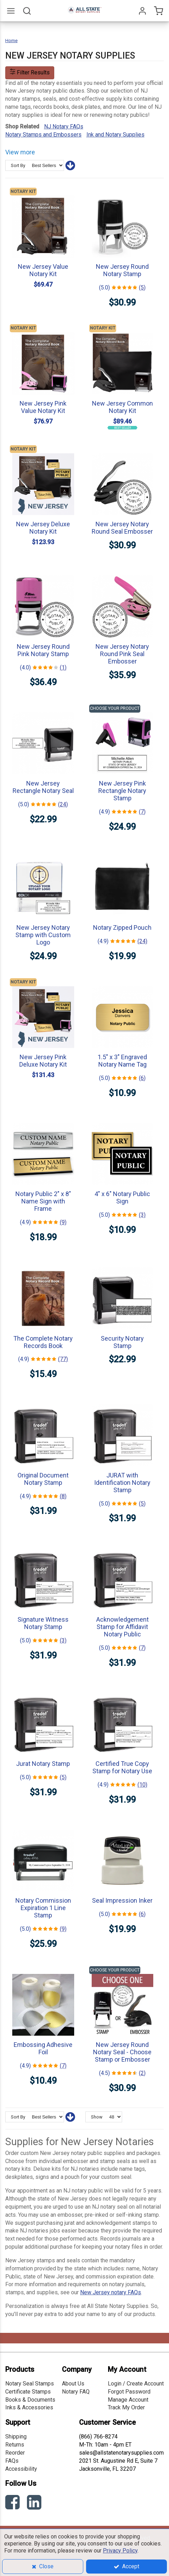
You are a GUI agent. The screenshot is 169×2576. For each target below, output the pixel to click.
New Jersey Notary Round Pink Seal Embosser (122, 654)
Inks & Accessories (29, 2407)
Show (97, 2117)
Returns (14, 2444)
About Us (73, 2383)
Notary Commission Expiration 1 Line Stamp (43, 1908)
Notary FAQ (76, 2391)
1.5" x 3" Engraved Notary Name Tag (122, 1060)
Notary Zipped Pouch (122, 927)
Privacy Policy (120, 2550)
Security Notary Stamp (122, 1342)
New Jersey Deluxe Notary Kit (43, 527)
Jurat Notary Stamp (43, 1763)
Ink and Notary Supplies (115, 134)
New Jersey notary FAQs (110, 2292)
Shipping (16, 2436)
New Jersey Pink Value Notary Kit (43, 407)
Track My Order (126, 2407)
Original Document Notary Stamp (43, 1478)
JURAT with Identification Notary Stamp (122, 1482)
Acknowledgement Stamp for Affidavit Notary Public (122, 1627)
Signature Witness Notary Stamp (43, 1623)
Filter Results (30, 72)
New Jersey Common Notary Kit (122, 407)
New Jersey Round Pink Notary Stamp (43, 650)
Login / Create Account (136, 2383)
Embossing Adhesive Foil (43, 2048)
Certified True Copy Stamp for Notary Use (122, 1767)
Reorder (15, 2452)
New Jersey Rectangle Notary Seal (43, 787)
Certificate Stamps (28, 2391)
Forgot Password (129, 2391)
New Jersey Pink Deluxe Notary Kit (43, 1060)
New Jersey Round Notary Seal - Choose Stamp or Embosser (122, 2052)
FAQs (12, 2460)
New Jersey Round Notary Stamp (122, 270)
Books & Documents (30, 2399)
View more (20, 152)
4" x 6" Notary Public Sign (122, 1197)
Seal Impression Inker (122, 1900)
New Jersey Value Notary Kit (43, 270)
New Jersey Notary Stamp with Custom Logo (43, 935)
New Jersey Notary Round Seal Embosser (122, 527)
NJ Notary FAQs (63, 126)
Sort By (18, 165)
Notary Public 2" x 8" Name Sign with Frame (43, 1201)
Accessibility (21, 2468)
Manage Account (128, 2399)
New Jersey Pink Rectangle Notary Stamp (122, 791)
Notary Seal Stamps (29, 2383)
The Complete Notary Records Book (43, 1342)
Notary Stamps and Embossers (43, 134)
